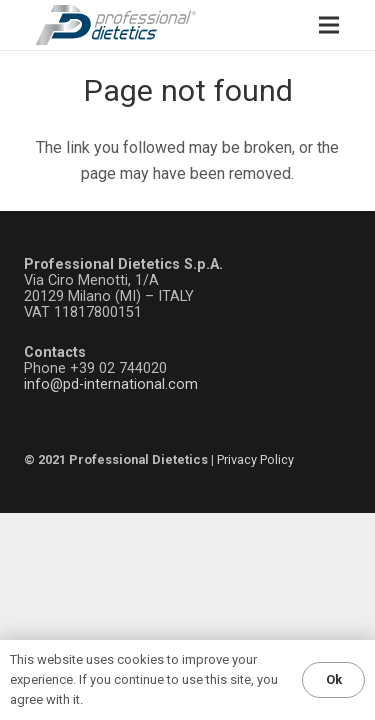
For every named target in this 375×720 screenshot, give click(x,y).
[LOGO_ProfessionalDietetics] (116, 25)
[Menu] (329, 25)
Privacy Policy (255, 459)
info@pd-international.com (111, 384)
